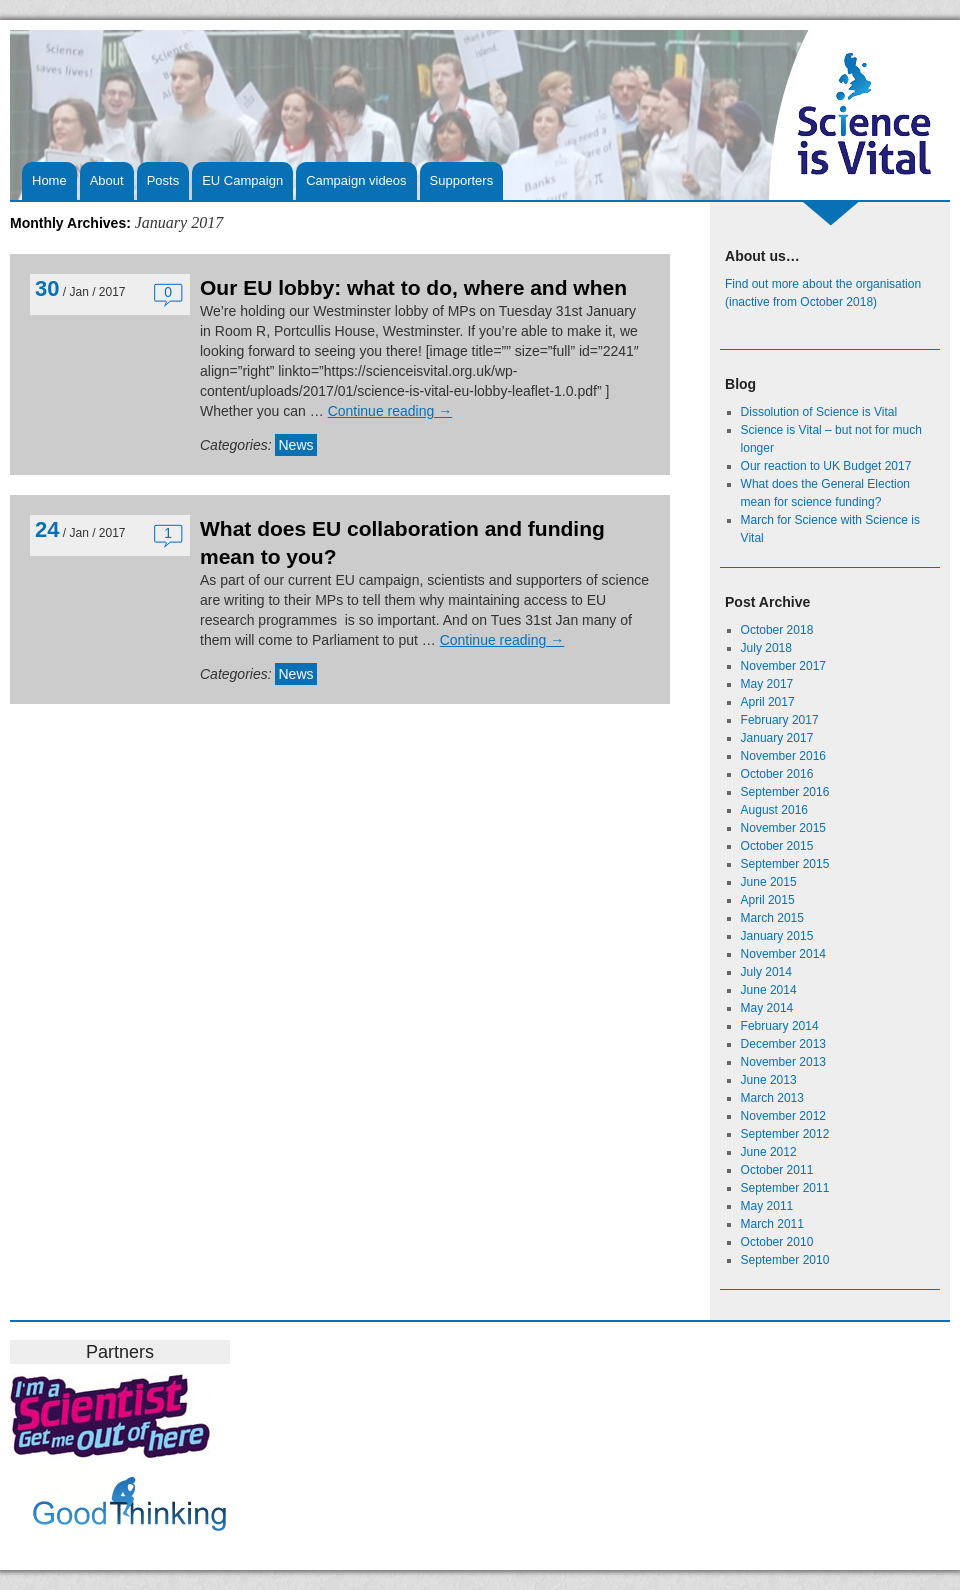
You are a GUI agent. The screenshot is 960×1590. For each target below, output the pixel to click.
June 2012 (769, 1152)
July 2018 (766, 648)
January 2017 (777, 738)
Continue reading (390, 411)
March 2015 (772, 918)
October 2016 (777, 774)
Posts (163, 180)
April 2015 (768, 900)
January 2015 (777, 936)
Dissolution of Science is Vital (819, 412)
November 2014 (783, 954)
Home (49, 180)
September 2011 (785, 1188)
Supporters (462, 180)
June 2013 (769, 1080)
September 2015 (785, 864)
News (295, 445)
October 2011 (777, 1170)
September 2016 (785, 792)
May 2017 (767, 684)
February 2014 (780, 1026)
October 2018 (777, 630)
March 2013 (772, 1098)
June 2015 (769, 882)
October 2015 (777, 846)
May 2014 (767, 1008)
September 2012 (785, 1134)
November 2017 (783, 666)
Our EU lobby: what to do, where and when (413, 287)
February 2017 (780, 720)
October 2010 (777, 1242)
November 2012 (783, 1116)
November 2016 (783, 756)
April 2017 (768, 702)
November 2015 (783, 828)
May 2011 (767, 1206)
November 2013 (783, 1062)
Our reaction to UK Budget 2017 (826, 466)
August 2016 (774, 810)
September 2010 (785, 1260)
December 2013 (783, 1044)
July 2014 (766, 972)
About (107, 180)
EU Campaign (242, 180)
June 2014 (769, 990)
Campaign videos (356, 180)
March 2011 (772, 1224)
